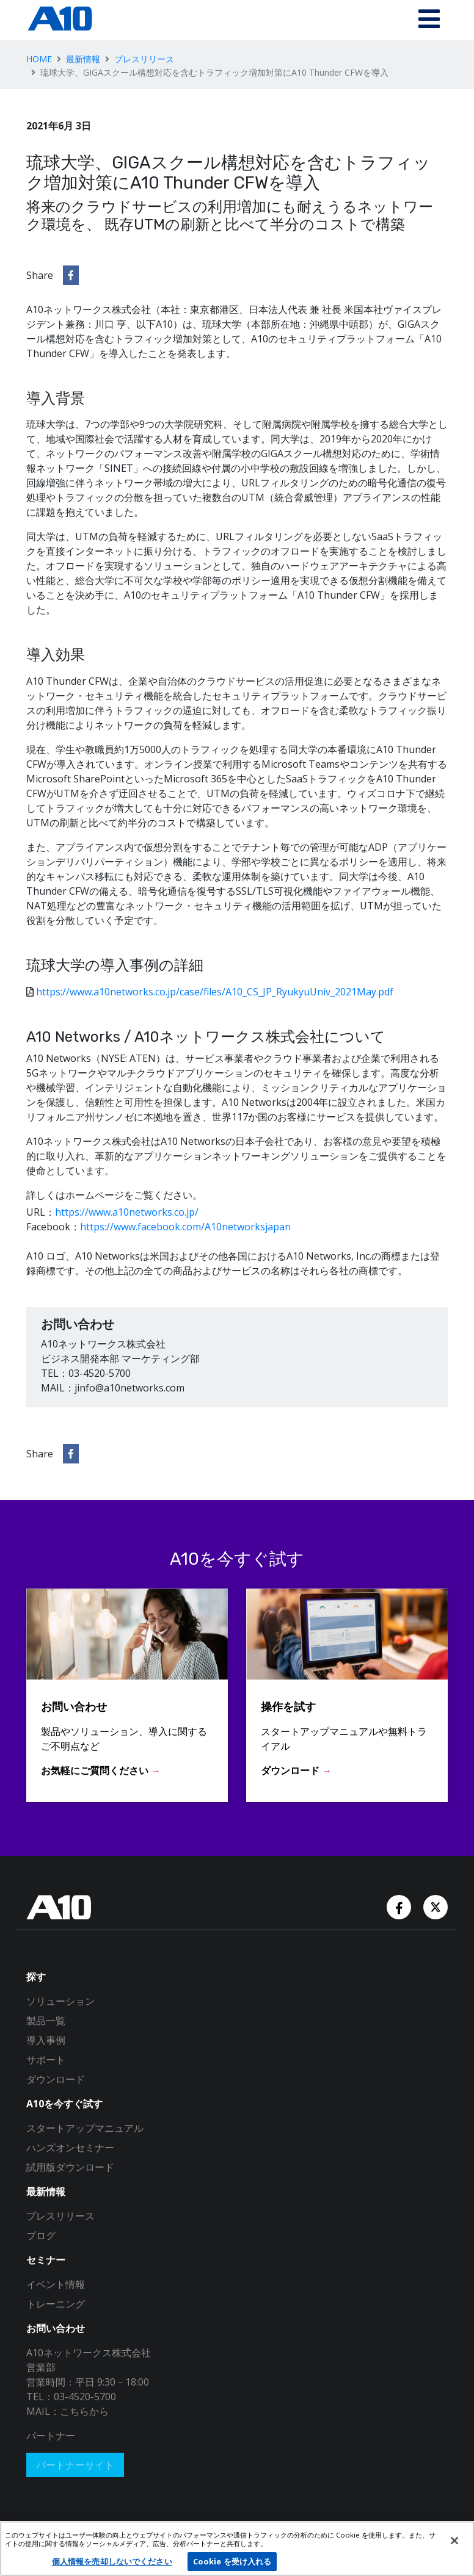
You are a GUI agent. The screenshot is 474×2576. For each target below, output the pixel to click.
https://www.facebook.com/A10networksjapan (185, 1226)
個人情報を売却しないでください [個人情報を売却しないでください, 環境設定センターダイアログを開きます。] (112, 2561)
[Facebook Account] (400, 1906)
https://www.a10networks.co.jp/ (127, 1212)
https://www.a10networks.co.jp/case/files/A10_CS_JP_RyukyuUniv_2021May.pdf (214, 991)
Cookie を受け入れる (232, 2561)
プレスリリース (144, 59)
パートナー (50, 2435)
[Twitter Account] (435, 1906)
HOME (39, 59)
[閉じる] (454, 2540)
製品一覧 (45, 2020)
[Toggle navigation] (429, 20)
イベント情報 (55, 2284)
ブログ (41, 2235)
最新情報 (83, 59)
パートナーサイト (75, 2465)
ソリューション (60, 2001)
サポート (45, 2059)
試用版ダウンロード (70, 2167)
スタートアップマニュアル (85, 2128)
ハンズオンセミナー (70, 2147)
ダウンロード (55, 2079)
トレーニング (55, 2304)
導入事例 (45, 2040)
